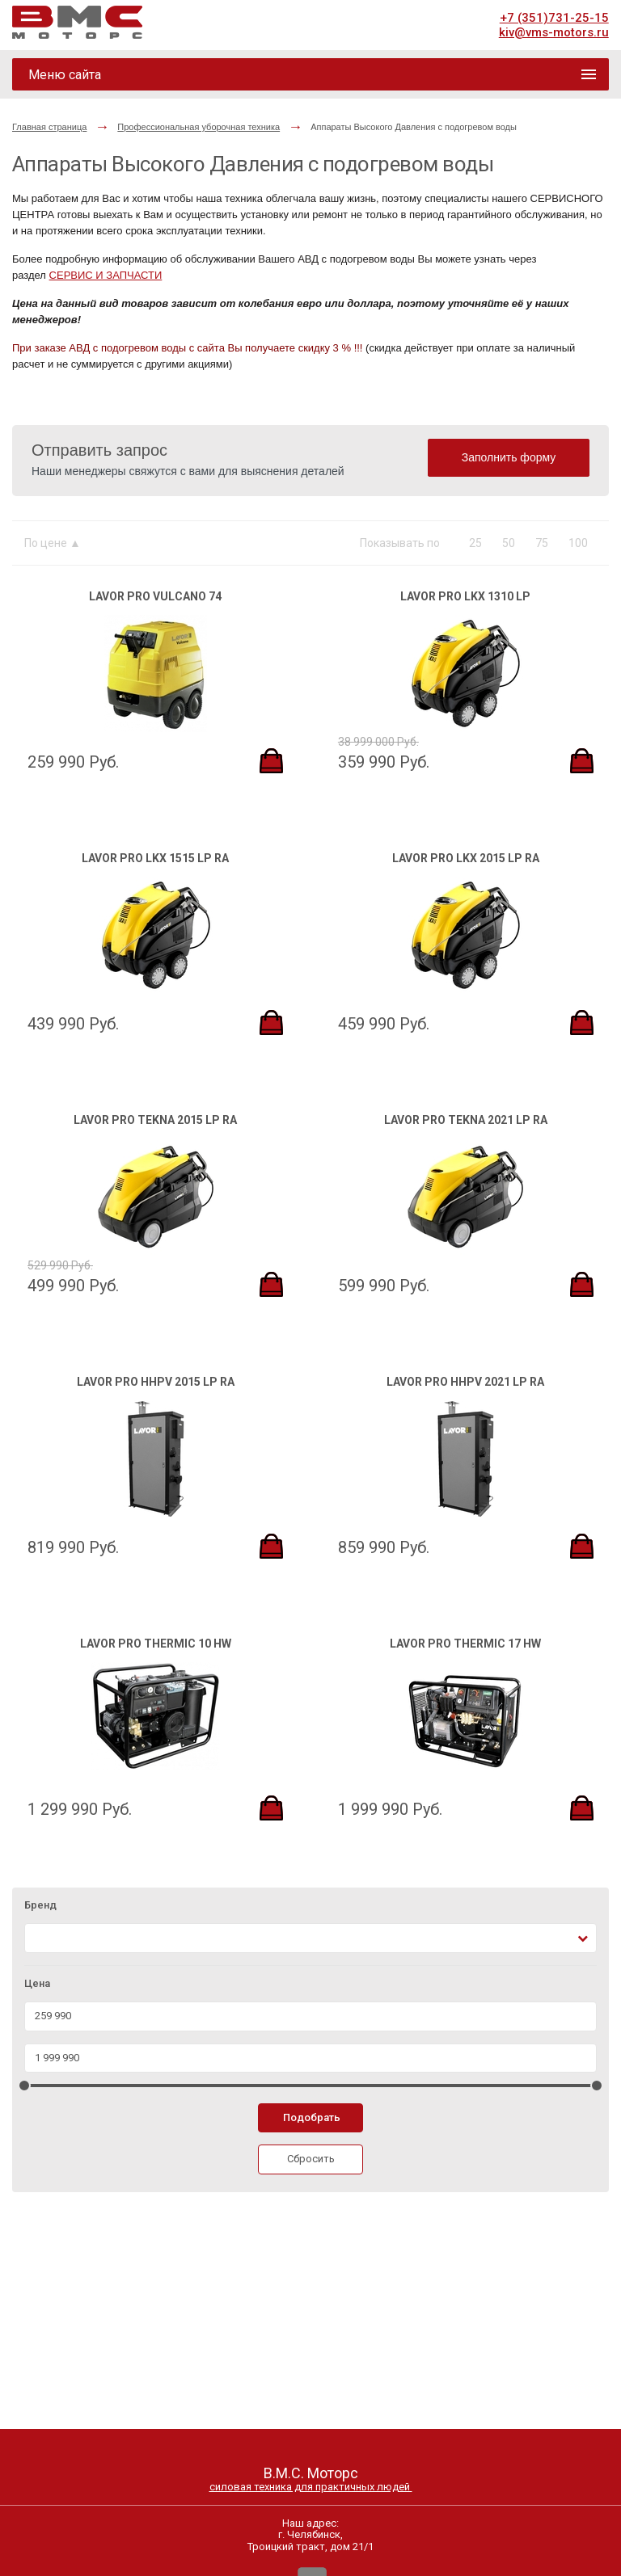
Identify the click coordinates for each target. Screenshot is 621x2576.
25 (475, 543)
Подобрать (311, 2117)
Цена (37, 1983)
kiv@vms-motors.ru (554, 32)
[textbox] (39, 1938)
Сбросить (311, 2159)
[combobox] (310, 1938)
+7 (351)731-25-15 (554, 18)
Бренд (40, 1905)
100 (578, 543)
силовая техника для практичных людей (310, 2487)
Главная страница (49, 127)
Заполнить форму (509, 457)
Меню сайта (64, 74)
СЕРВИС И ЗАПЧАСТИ (106, 275)
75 (541, 543)
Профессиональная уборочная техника (198, 127)
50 (508, 543)
